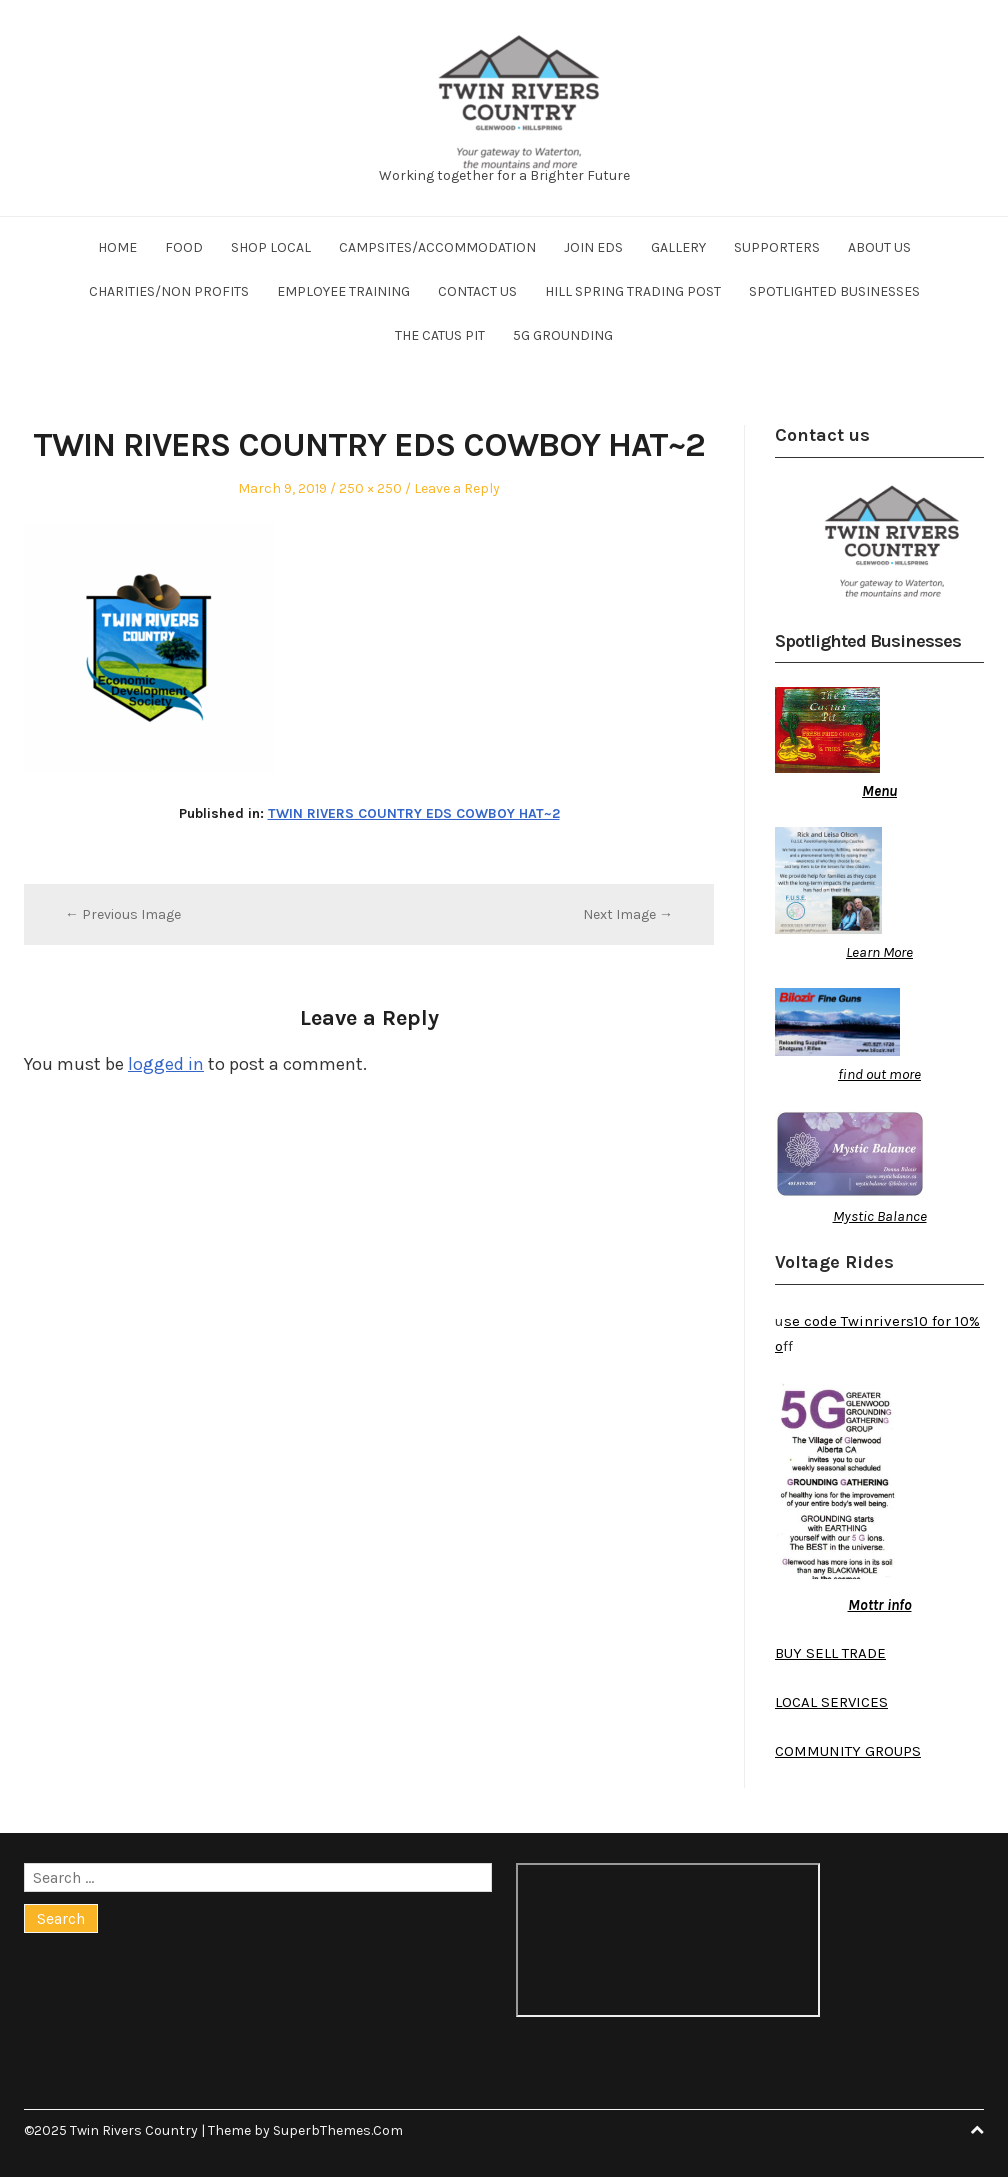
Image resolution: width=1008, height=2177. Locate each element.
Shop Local (271, 247)
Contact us (477, 291)
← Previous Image (123, 914)
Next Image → (628, 914)
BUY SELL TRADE (830, 1653)
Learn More (879, 952)
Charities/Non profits (169, 291)
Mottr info (880, 1605)
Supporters (777, 247)
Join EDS (593, 247)
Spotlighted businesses (834, 291)
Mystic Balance (880, 1216)
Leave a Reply (457, 488)
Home (117, 247)
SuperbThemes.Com (338, 2130)
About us (879, 247)
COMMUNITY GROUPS (848, 1751)
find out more (879, 1074)
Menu (879, 791)
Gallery (678, 247)
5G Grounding (563, 335)
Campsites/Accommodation (437, 247)
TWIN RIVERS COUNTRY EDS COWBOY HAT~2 (414, 813)
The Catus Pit (440, 335)
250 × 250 (370, 488)
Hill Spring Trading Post (633, 291)
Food (184, 247)
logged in (166, 1064)
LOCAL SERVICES (831, 1702)
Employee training (343, 291)
